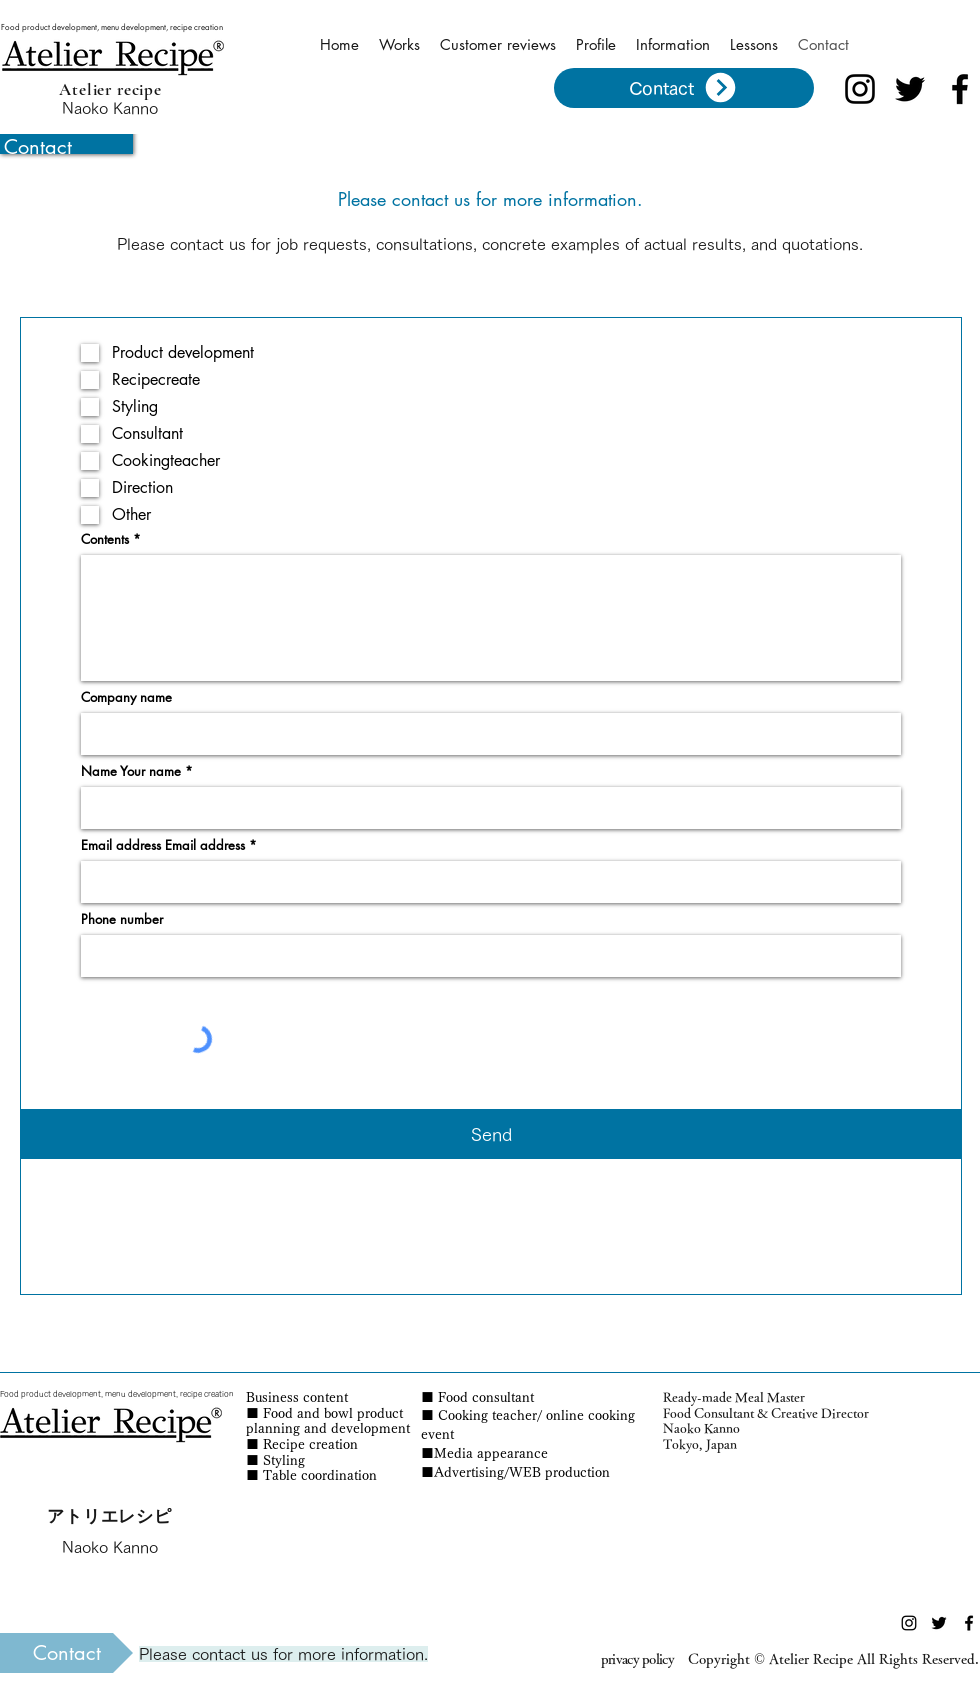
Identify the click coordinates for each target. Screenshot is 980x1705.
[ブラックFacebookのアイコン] (960, 89)
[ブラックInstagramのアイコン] (860, 89)
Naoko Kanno (110, 108)
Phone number (122, 919)
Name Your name (131, 771)
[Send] (491, 1134)
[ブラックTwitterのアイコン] (910, 89)
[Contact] (684, 88)
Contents (105, 539)
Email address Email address (163, 845)
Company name (126, 697)
